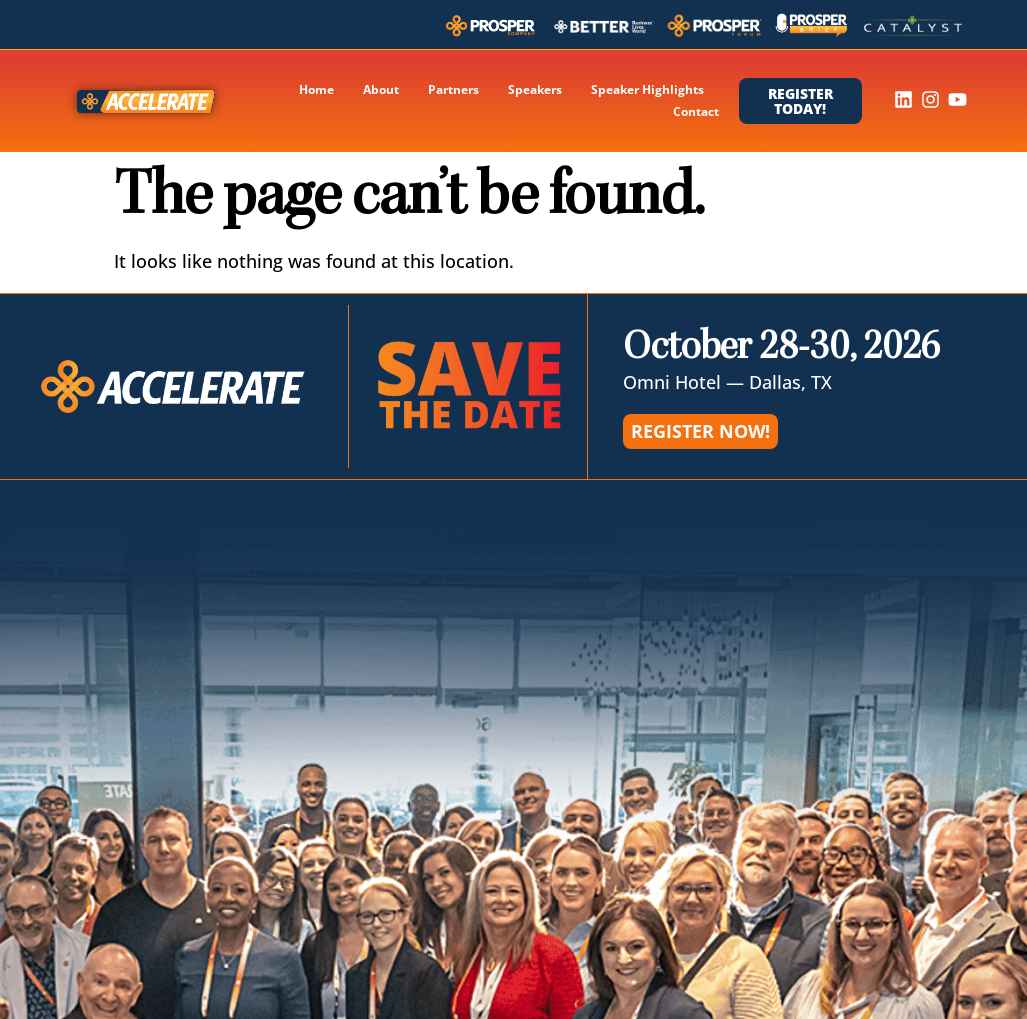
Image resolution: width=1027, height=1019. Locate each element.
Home (316, 89)
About (381, 89)
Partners (453, 89)
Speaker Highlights (647, 89)
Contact (696, 111)
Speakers (535, 89)
